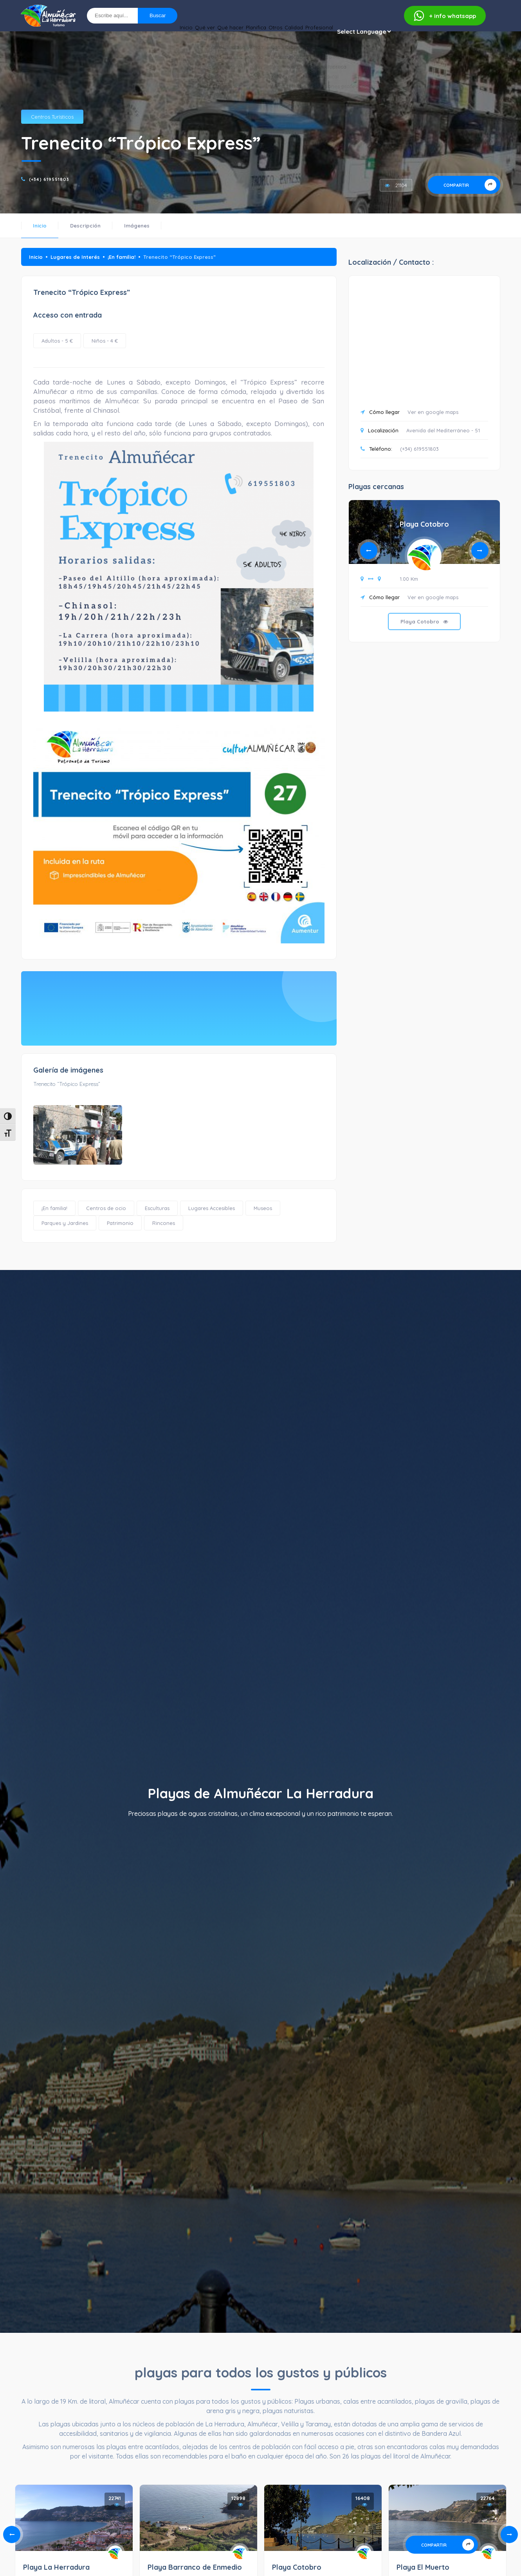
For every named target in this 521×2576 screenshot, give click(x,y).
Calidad (273, 31)
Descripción (85, 225)
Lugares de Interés (75, 257)
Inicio (108, 31)
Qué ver (137, 31)
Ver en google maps (432, 412)
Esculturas (157, 1208)
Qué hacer (174, 31)
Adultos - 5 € (57, 341)
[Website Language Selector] (363, 31)
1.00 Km (409, 579)
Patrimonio (120, 1223)
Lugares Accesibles (211, 1208)
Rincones (163, 1223)
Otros (243, 31)
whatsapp (445, 16)
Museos (263, 1208)
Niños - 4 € (105, 341)
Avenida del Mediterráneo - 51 (443, 430)
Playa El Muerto (423, 2567)
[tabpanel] (424, 577)
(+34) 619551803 (49, 179)
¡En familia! (121, 257)
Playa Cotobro (424, 524)
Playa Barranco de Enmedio (195, 2567)
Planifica (212, 31)
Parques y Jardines (64, 1223)
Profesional (312, 31)
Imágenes (137, 225)
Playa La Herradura (56, 2567)
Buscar (158, 15)
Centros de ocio (106, 1208)
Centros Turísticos (52, 117)
